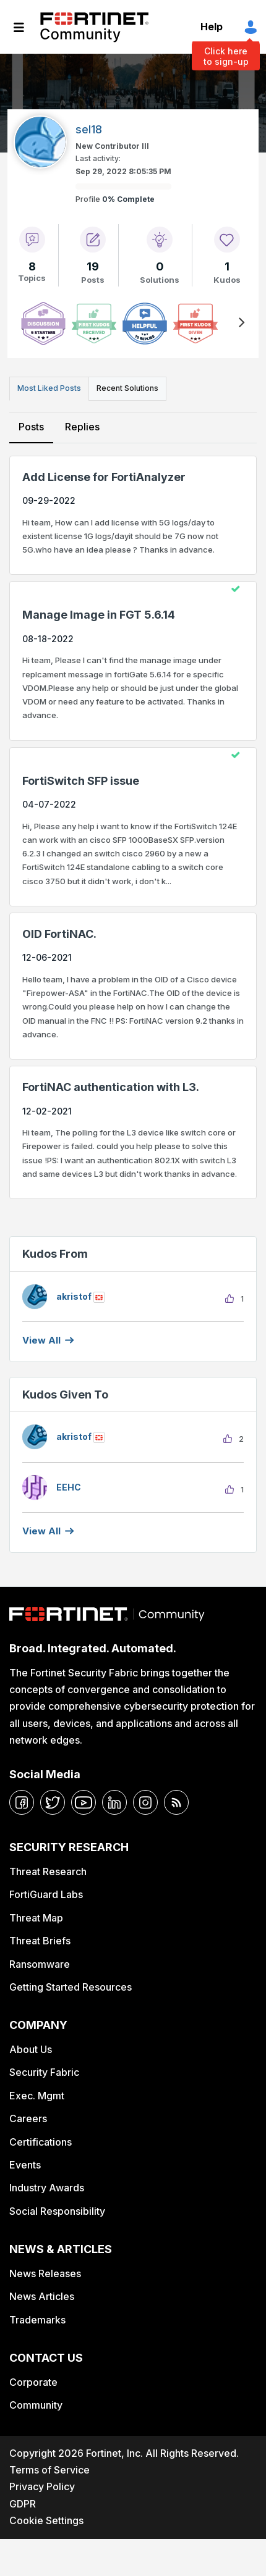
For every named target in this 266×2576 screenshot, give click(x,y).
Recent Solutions (127, 388)
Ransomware (39, 1964)
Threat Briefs (40, 1940)
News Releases (45, 2273)
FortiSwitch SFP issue (80, 780)
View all (41, 1340)
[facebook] (21, 1802)
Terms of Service (49, 2470)
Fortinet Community (94, 27)
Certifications (40, 2142)
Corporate (33, 2382)
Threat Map (36, 1918)
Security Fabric (44, 2072)
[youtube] (83, 1802)
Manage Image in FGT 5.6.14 (98, 614)
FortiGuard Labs (46, 1894)
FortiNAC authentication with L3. (110, 1087)
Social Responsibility (57, 2211)
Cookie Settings (46, 2520)
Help (211, 26)
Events (25, 2165)
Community (35, 2405)
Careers (28, 2118)
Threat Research (48, 1871)
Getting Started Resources (70, 1987)
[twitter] (52, 1802)
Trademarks (37, 2320)
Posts (31, 426)
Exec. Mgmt (36, 2095)
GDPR (22, 2504)
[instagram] (145, 1802)
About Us (30, 2049)
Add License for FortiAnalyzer (104, 476)
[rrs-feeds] (176, 1802)
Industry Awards (46, 2187)
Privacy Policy (42, 2486)
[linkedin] (114, 1802)
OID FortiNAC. (59, 933)
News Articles (41, 2296)
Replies (82, 426)
